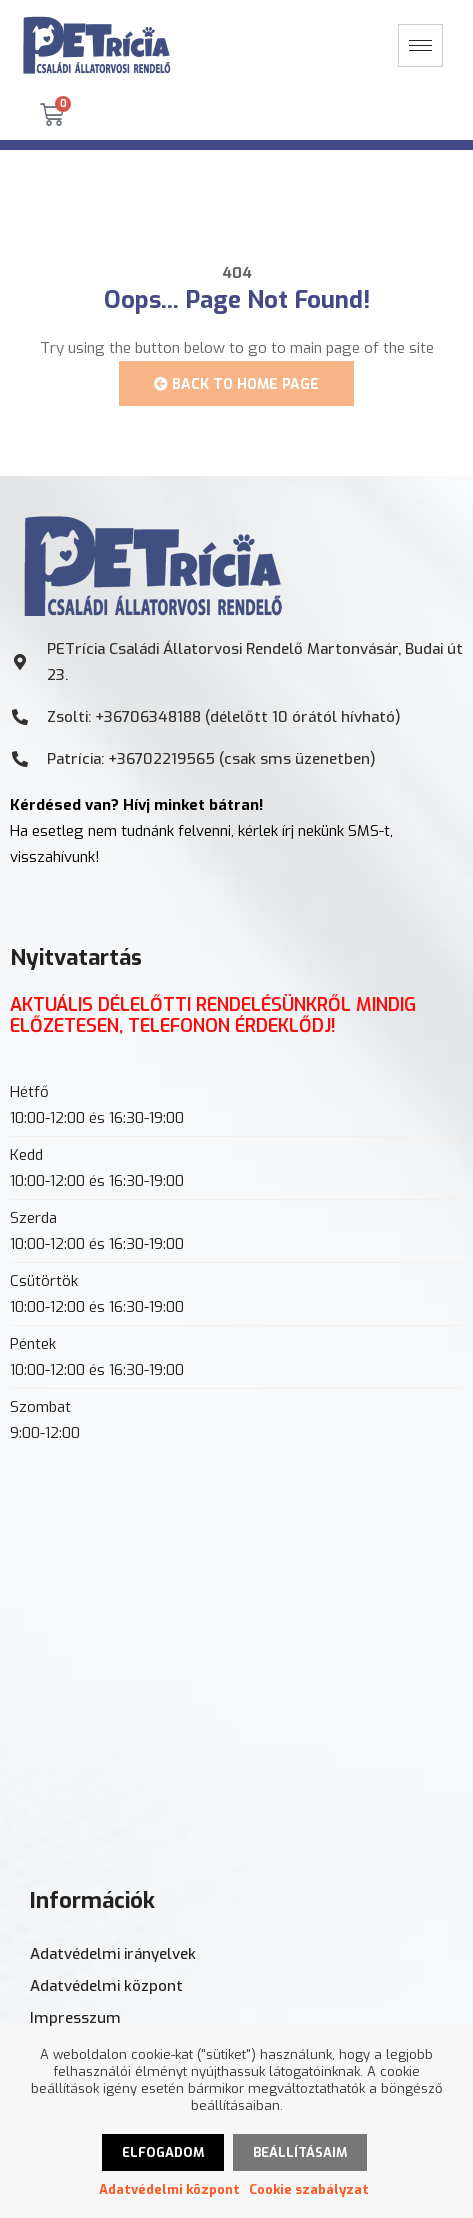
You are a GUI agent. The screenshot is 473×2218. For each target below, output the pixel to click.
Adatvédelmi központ (169, 2189)
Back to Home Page (236, 384)
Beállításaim (300, 2152)
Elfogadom (163, 2152)
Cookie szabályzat (309, 2189)
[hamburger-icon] (420, 45)
